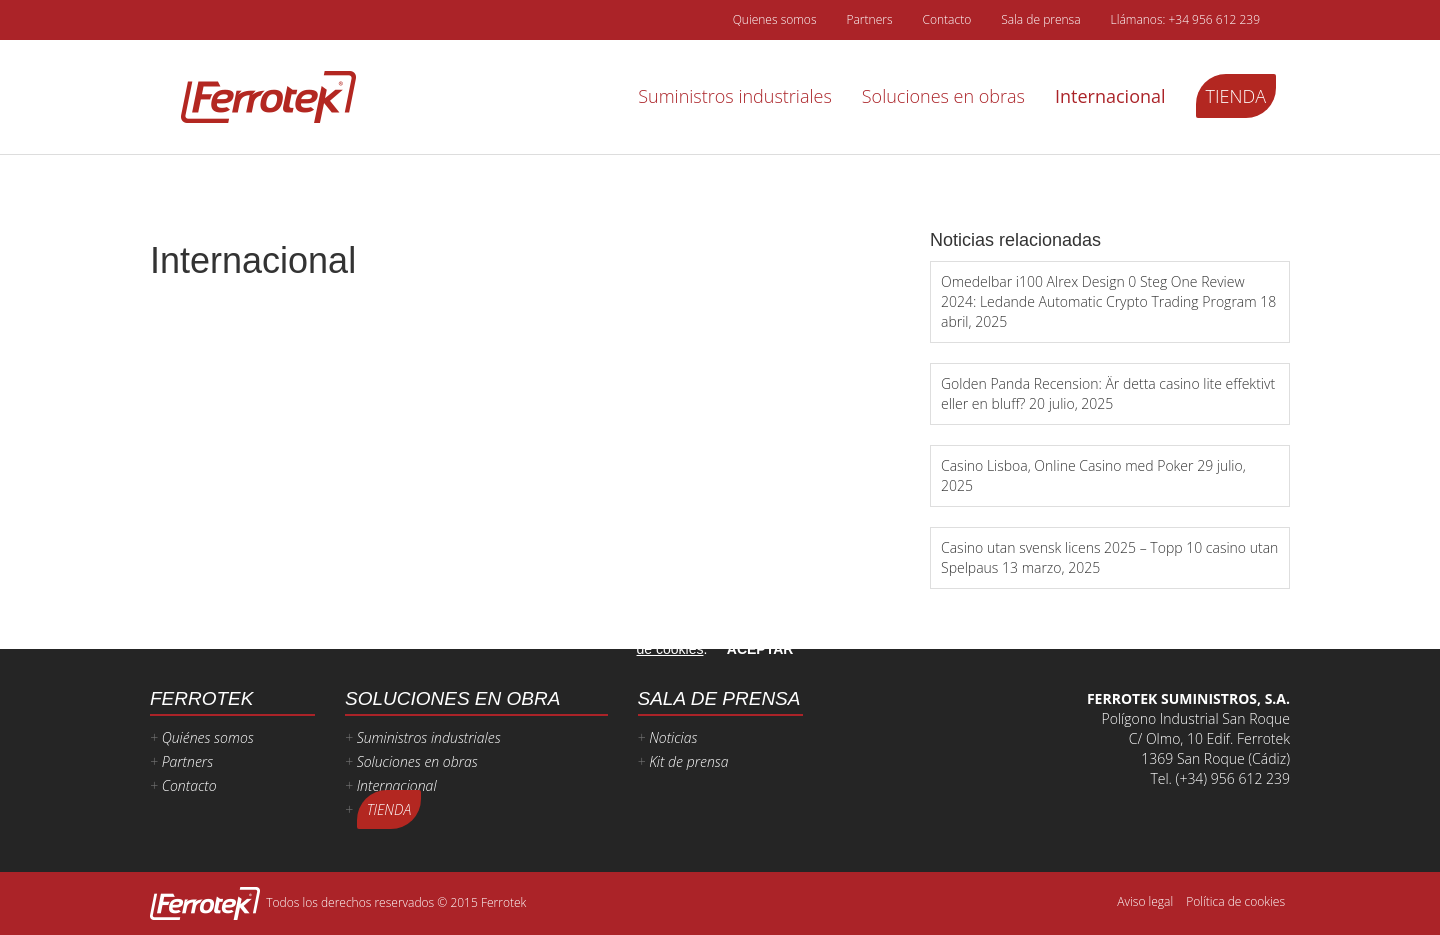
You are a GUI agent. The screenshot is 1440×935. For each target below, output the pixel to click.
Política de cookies (1235, 901)
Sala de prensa (1040, 19)
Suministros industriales (735, 96)
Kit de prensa (688, 761)
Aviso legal (1145, 901)
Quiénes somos (208, 737)
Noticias (673, 737)
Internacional (1110, 96)
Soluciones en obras (943, 96)
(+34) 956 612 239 (1233, 778)
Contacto (946, 19)
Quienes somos (775, 19)
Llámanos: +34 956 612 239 (1185, 19)
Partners (869, 19)
